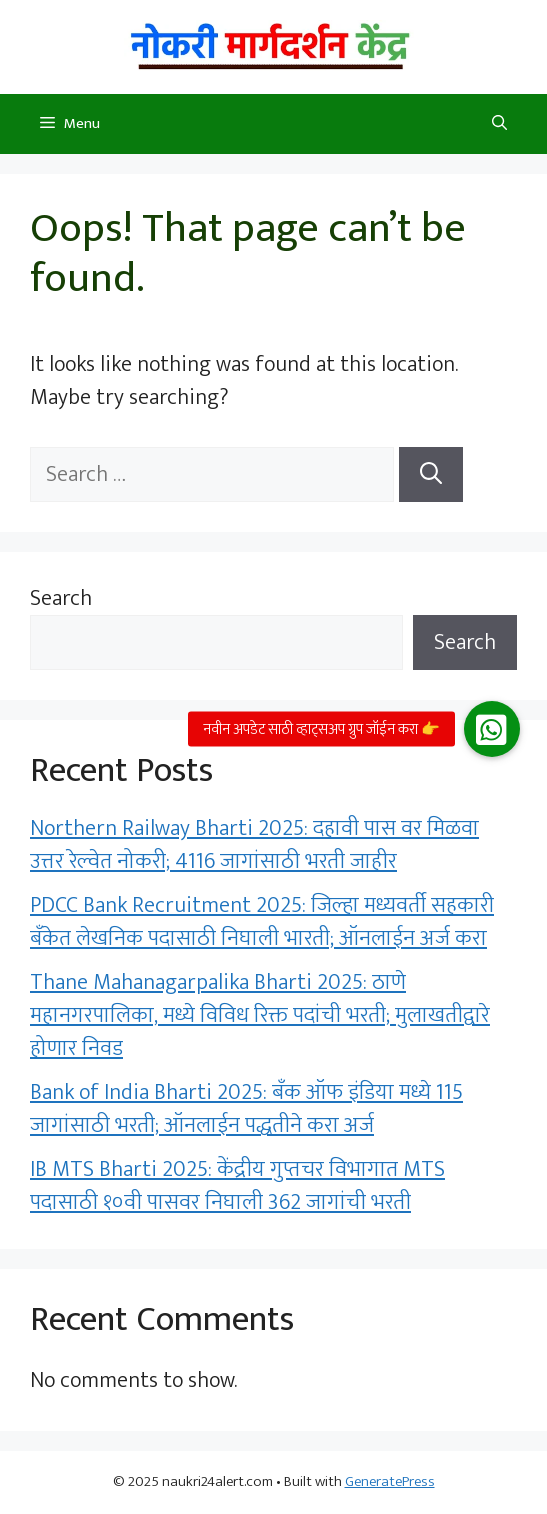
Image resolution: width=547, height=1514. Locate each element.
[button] (499, 124)
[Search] (431, 474)
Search (61, 598)
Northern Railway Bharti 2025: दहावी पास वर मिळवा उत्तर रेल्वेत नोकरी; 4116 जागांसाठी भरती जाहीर (254, 845)
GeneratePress (390, 1481)
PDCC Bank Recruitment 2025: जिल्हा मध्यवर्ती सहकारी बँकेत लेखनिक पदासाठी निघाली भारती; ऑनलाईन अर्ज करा (262, 922)
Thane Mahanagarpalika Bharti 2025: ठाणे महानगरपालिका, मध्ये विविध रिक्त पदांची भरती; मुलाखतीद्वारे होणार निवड (260, 1015)
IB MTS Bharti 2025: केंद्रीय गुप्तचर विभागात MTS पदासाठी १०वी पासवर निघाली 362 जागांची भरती (237, 1186)
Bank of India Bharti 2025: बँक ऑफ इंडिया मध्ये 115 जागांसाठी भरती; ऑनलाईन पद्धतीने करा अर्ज (246, 1109)
